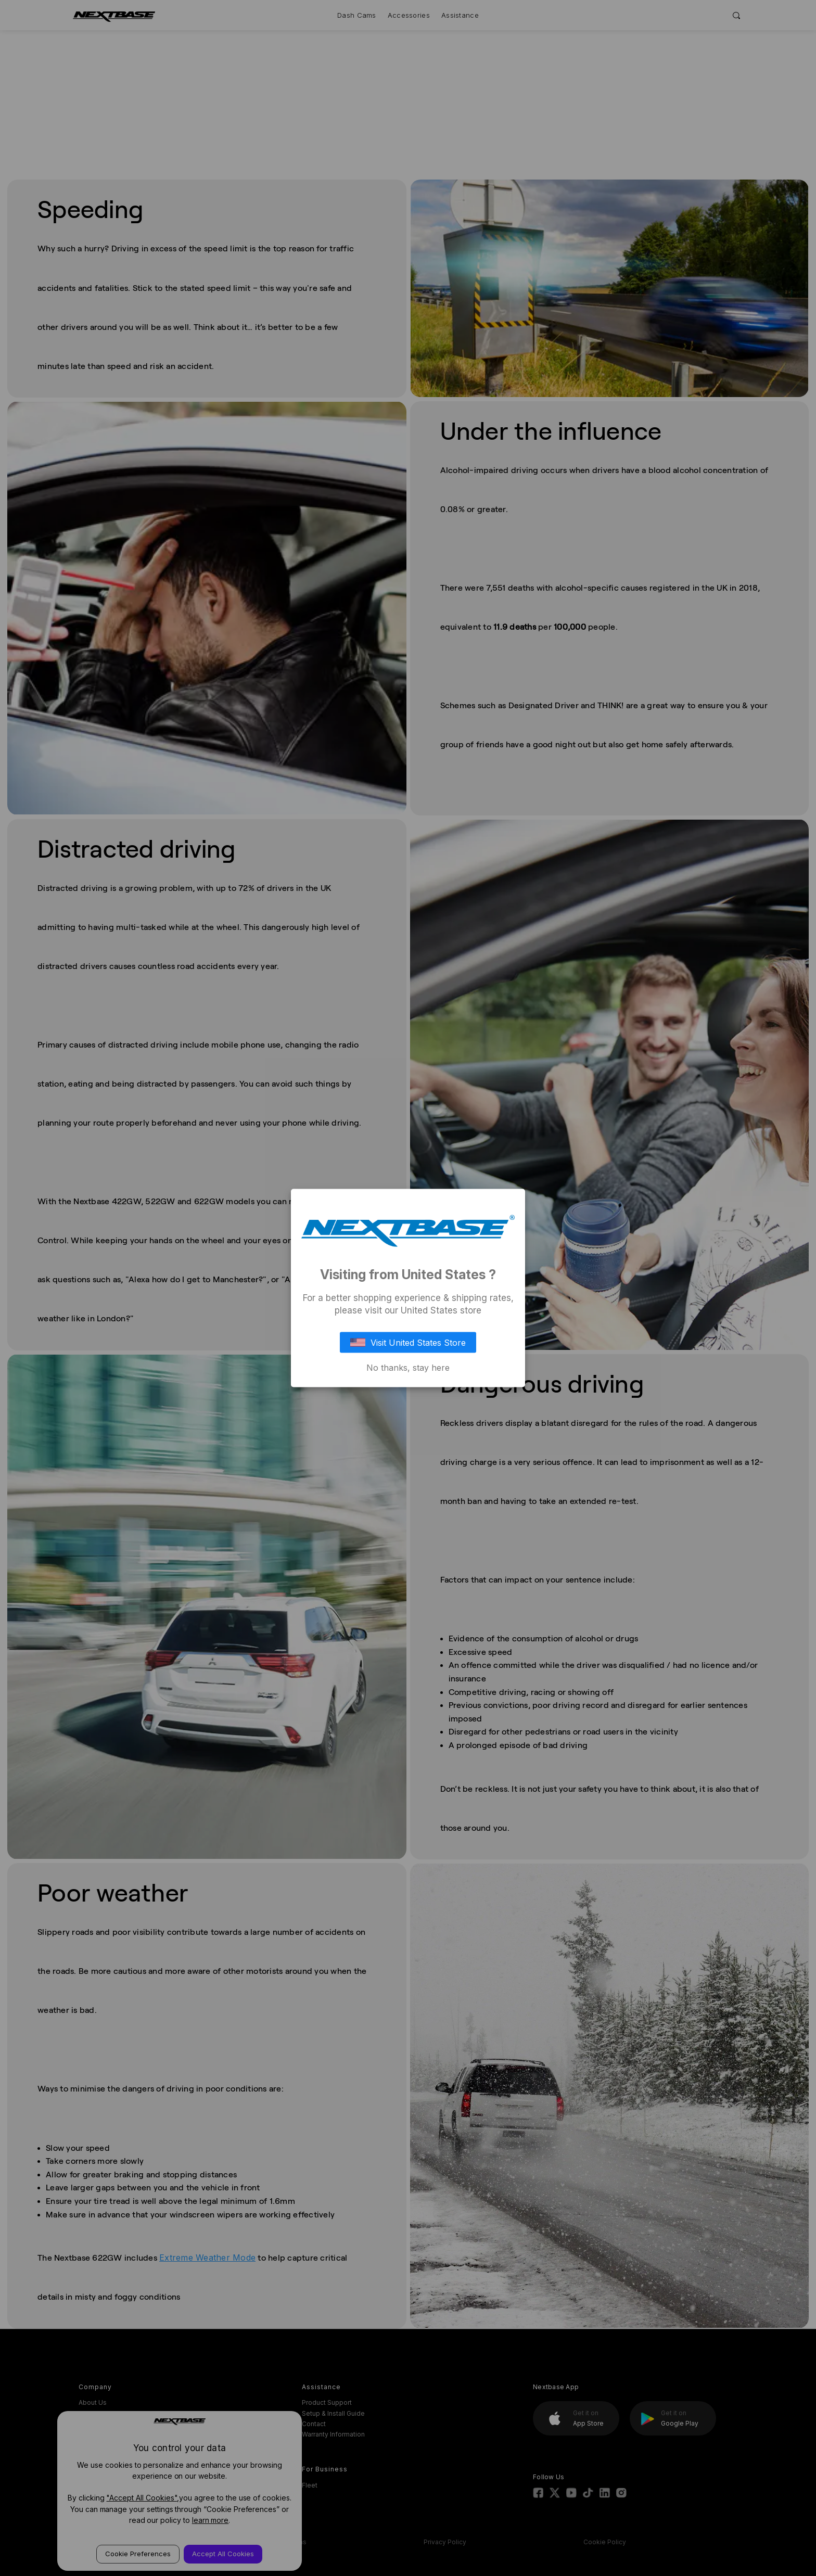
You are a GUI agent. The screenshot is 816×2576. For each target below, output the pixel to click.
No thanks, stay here (408, 1367)
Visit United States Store (408, 1342)
